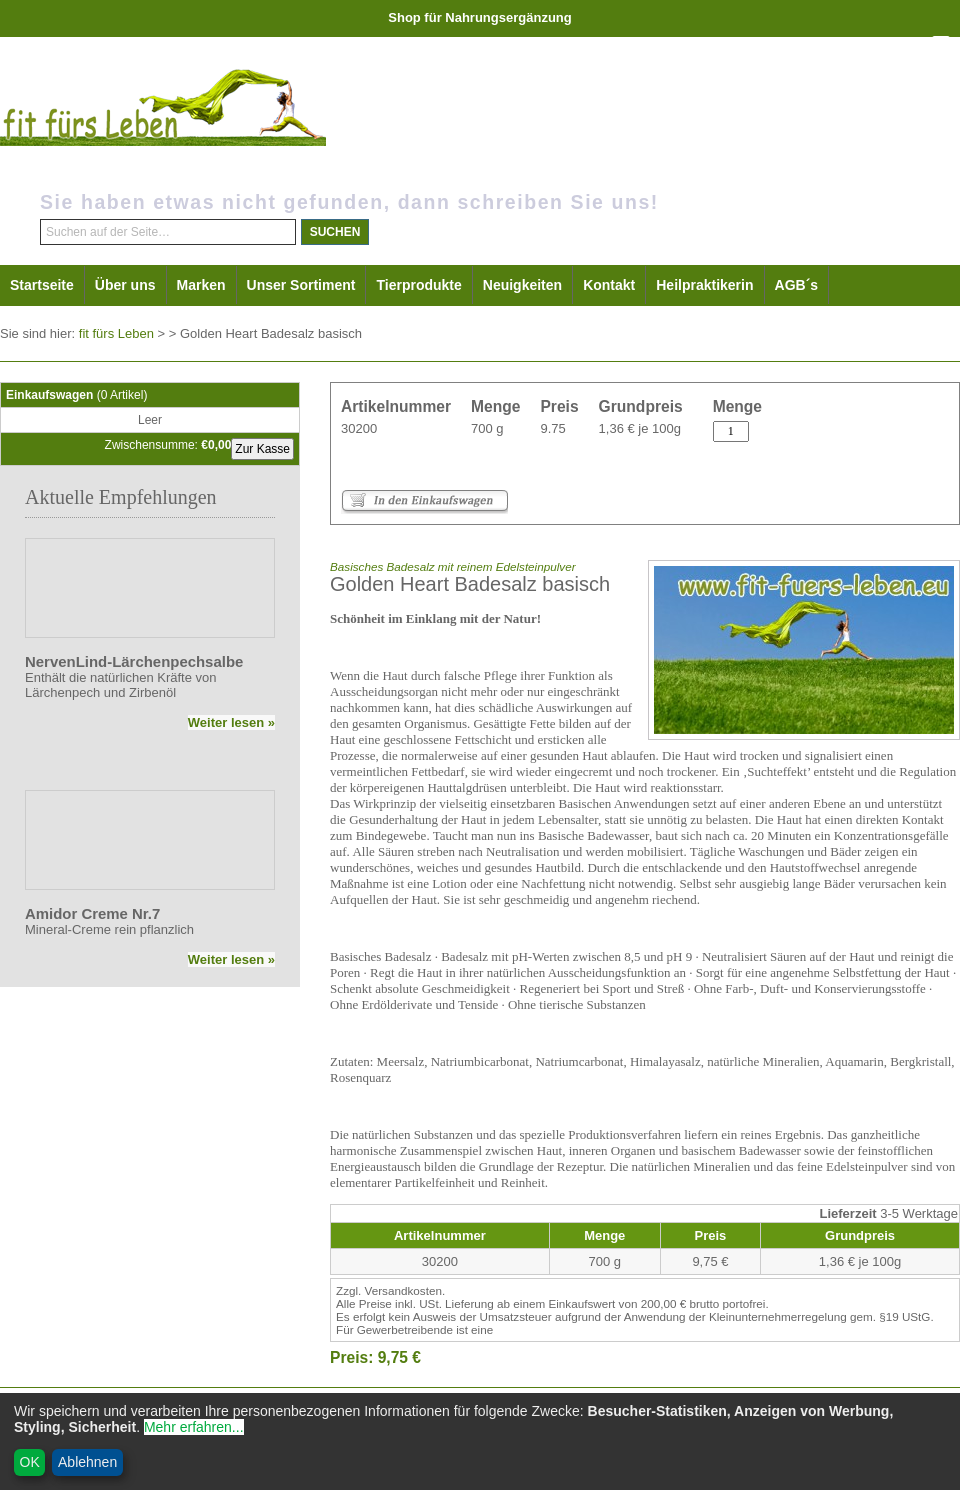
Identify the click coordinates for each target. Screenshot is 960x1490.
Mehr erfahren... (194, 1427)
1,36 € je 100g (640, 428)
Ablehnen (87, 1462)
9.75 (552, 428)
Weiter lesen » (231, 722)
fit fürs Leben (116, 333)
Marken (201, 285)
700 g (487, 428)
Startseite (42, 285)
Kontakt (609, 285)
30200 (359, 428)
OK (30, 1462)
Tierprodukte (418, 285)
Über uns (125, 285)
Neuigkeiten (522, 285)
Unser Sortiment (301, 285)
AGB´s (797, 285)
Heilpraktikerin (704, 285)
